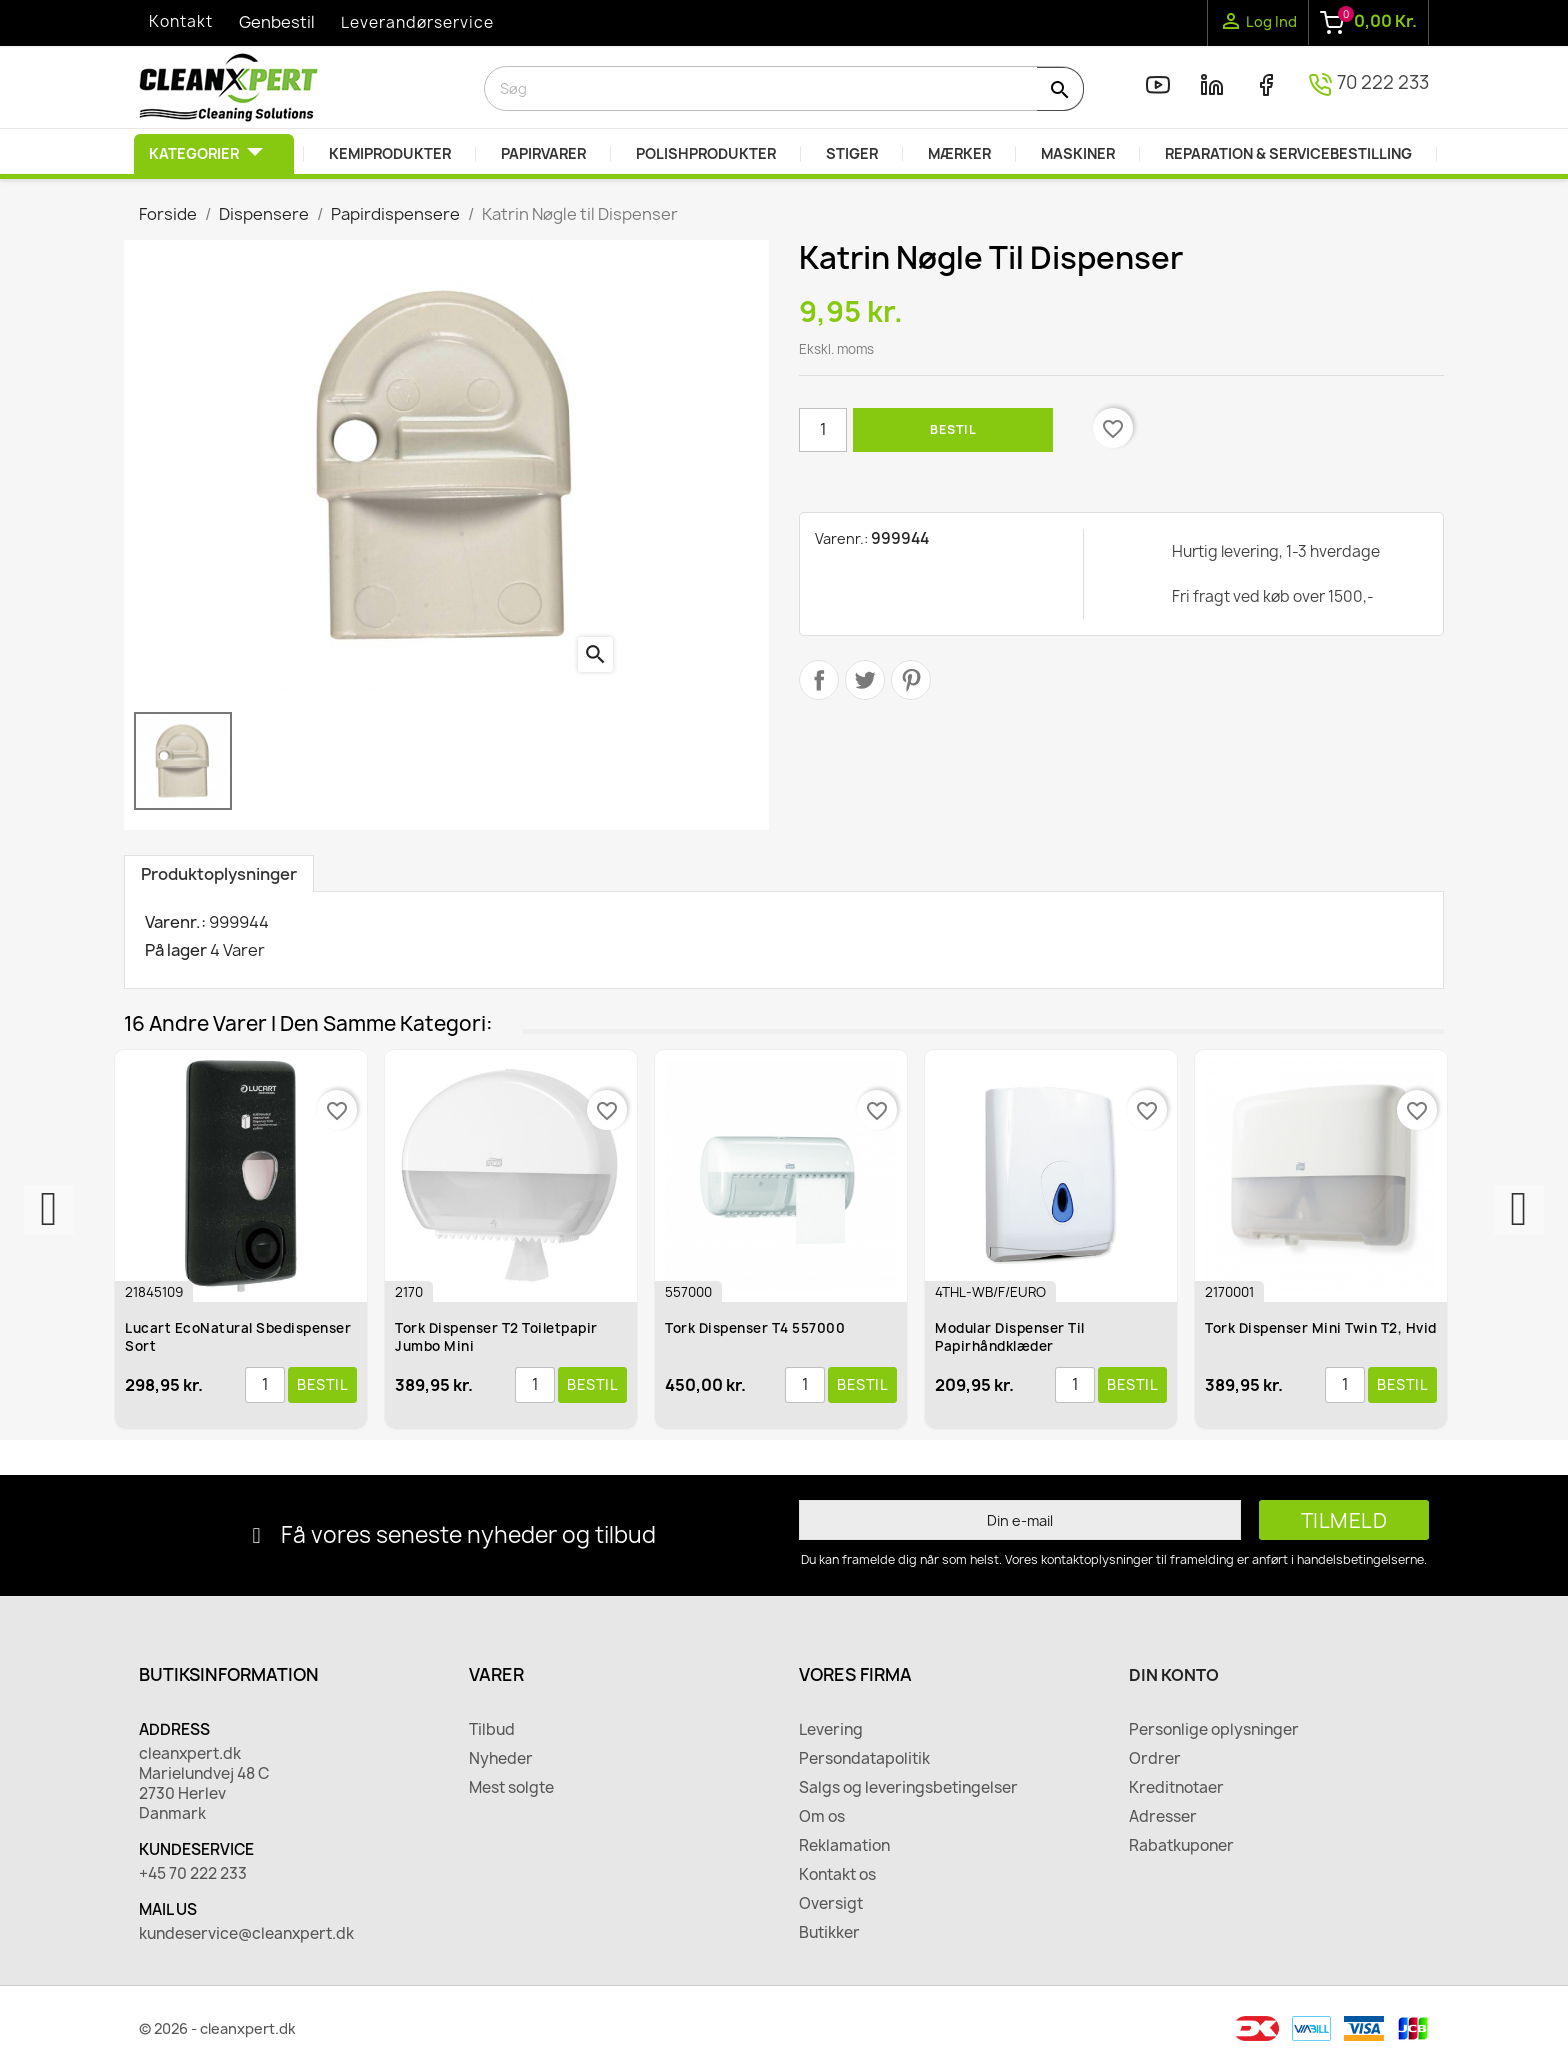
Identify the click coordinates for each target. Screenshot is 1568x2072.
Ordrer (1155, 1759)
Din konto (1174, 1675)
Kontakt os (837, 1875)
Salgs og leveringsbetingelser (908, 1788)
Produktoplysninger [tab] (219, 874)
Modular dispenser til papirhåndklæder (1010, 1337)
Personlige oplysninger (1214, 1730)
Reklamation (844, 1846)
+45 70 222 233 (193, 1874)
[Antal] (823, 430)
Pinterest (911, 680)
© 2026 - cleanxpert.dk (217, 2028)
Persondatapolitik (864, 1759)
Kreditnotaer (1176, 1788)
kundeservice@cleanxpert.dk (246, 1934)
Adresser (1163, 1817)
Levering (831, 1730)
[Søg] (784, 88)
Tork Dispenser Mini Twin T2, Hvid (1321, 1328)
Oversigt (831, 1904)
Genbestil (277, 22)
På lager (176, 950)
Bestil (953, 429)
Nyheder (501, 1759)
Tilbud (492, 1730)
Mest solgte (511, 1788)
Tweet (865, 680)
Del (819, 680)
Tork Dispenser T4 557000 (755, 1328)
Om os (822, 1817)
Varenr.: (841, 538)
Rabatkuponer (1181, 1846)
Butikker (829, 1933)
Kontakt (181, 21)
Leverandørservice (417, 22)
